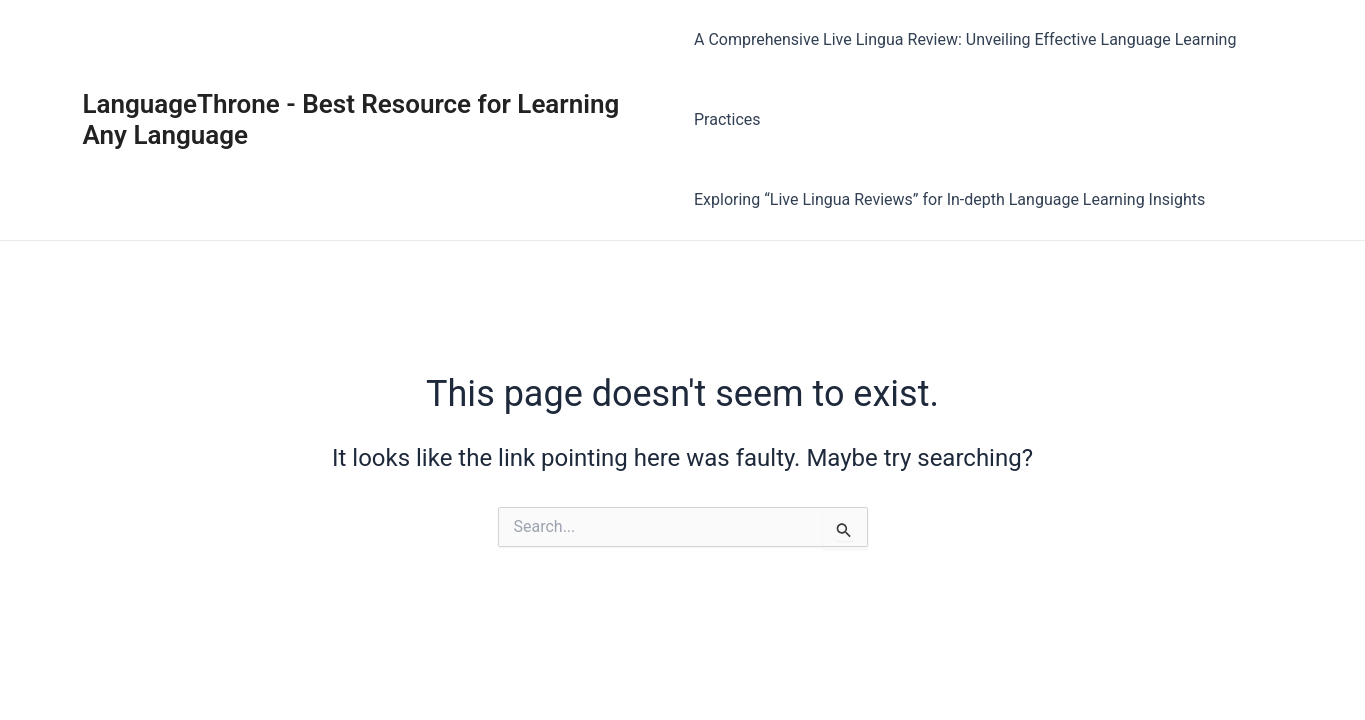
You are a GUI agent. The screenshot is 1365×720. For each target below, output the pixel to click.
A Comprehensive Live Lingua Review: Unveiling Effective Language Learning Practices (965, 79)
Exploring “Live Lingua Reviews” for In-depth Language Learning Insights (949, 199)
